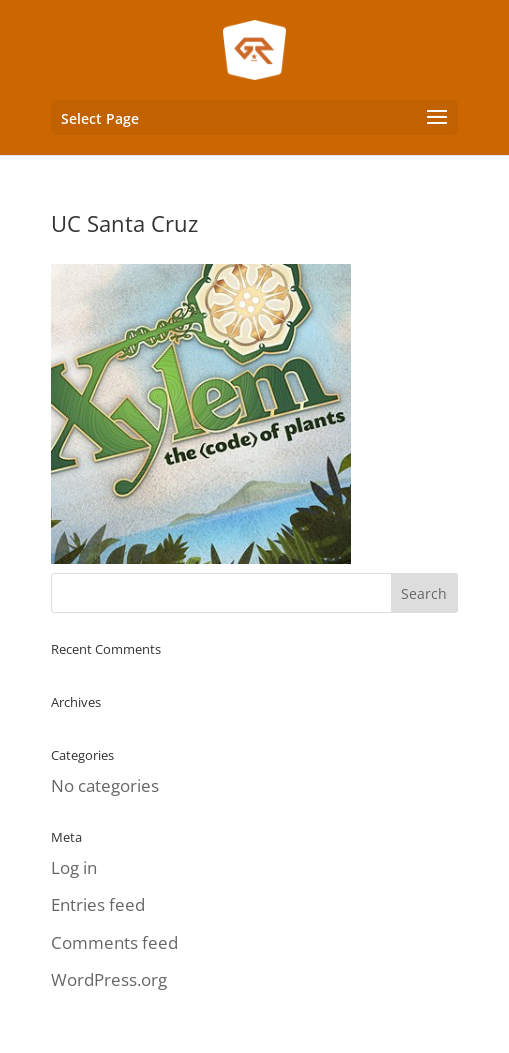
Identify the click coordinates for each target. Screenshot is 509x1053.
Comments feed (114, 942)
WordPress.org (109, 979)
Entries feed (98, 904)
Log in (74, 867)
